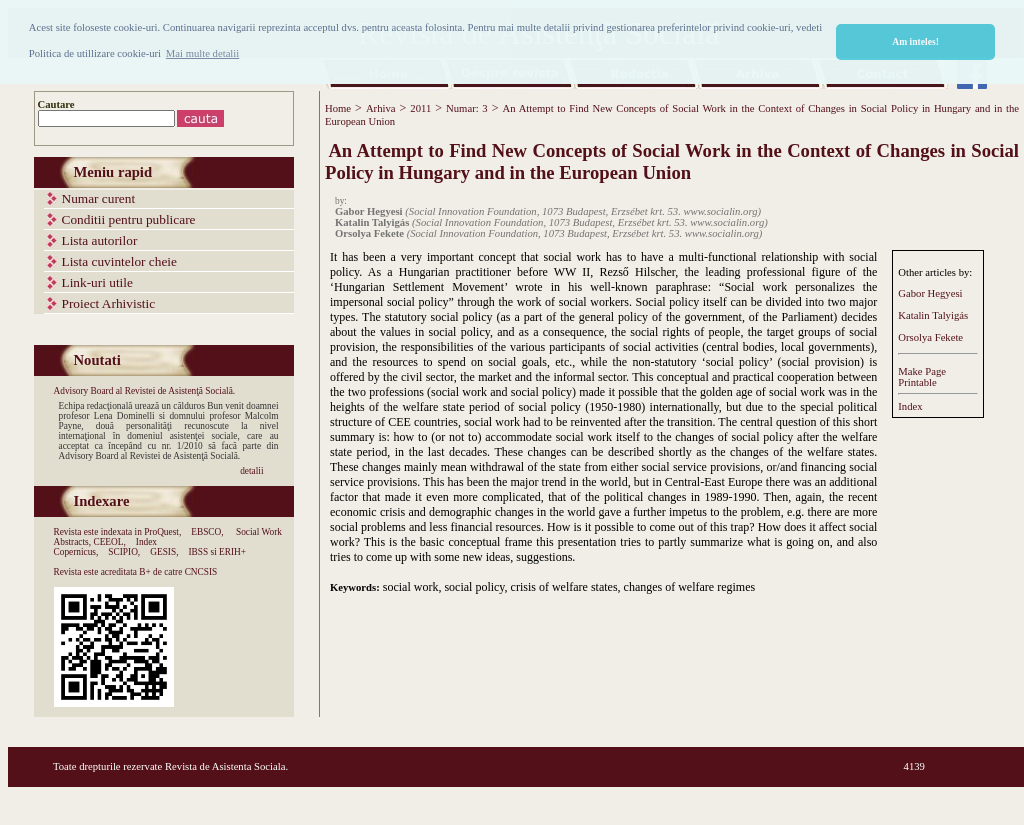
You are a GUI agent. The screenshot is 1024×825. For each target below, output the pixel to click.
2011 (420, 108)
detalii (251, 471)
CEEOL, (109, 542)
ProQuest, (162, 532)
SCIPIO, (124, 552)
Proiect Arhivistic (109, 303)
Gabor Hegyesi (930, 293)
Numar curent (99, 198)
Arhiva (381, 108)
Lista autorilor (100, 240)
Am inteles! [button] (915, 41)
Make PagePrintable (922, 377)
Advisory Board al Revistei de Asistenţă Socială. (145, 391)
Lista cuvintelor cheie (119, 261)
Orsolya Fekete (930, 337)
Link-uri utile (97, 282)
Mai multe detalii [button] (202, 53)
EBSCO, (207, 532)
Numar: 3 (467, 108)
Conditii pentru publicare (129, 219)
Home (338, 108)
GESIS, (164, 552)
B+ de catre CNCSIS (178, 572)
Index (910, 406)
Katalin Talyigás (933, 315)
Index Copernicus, (106, 547)
